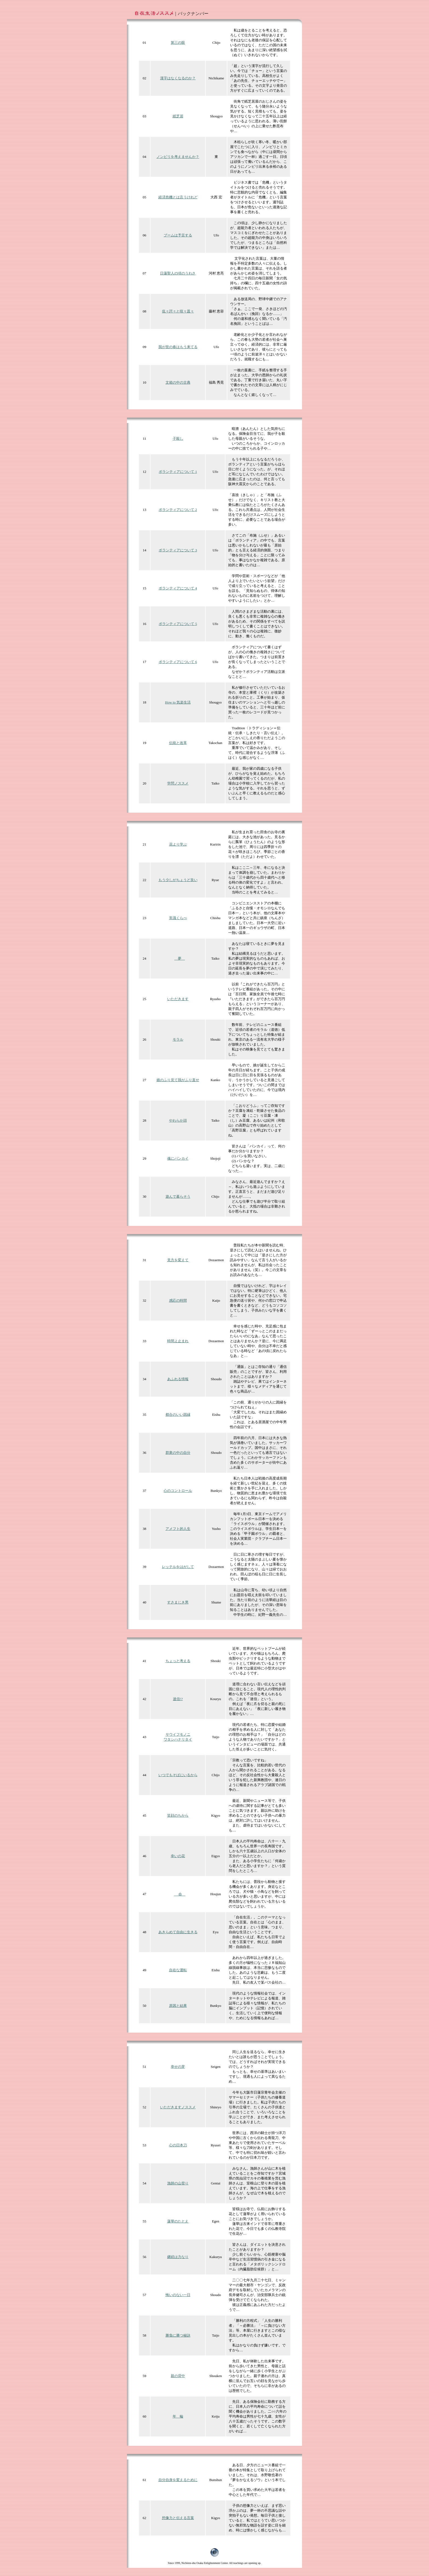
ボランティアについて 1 (178, 472)
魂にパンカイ (178, 1158)
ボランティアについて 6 (178, 662)
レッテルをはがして (178, 1567)
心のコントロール (178, 1491)
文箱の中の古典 (178, 382)
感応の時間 (178, 1300)
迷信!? (178, 1699)
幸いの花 (178, 1856)
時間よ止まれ (178, 1341)
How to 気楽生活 (178, 702)
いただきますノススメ (178, 2107)
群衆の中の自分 (178, 1453)
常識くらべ (178, 918)
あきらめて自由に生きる (178, 1932)
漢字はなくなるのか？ (178, 78)
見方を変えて (178, 1260)
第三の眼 (178, 42)
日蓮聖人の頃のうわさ (178, 273)
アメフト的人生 (178, 1529)
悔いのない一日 (178, 2295)
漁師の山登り (178, 2183)
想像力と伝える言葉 (178, 2518)
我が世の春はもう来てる (178, 347)
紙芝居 (178, 116)
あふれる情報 (178, 1379)
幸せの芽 (178, 2067)
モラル (178, 1039)
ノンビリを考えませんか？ (177, 157)
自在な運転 (178, 1970)
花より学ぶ (178, 844)
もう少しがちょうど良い (178, 880)
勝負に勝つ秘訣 (178, 2335)
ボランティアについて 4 (178, 588)
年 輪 (178, 2416)
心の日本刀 (178, 2145)
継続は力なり (178, 2257)
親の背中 (178, 2376)
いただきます (178, 999)
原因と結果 (178, 2006)
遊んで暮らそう (178, 1196)
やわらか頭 (178, 1120)
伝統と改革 (178, 743)
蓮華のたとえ (178, 2221)
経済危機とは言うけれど (178, 197)
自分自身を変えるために (178, 2480)
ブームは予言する (178, 235)
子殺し (178, 438)
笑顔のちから (178, 1815)
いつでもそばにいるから (178, 1775)
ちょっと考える (178, 1661)
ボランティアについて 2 (178, 510)
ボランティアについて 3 (178, 550)
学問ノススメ (178, 783)
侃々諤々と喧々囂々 (178, 311)
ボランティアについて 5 (178, 624)
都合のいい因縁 (178, 1415)
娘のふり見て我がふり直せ (177, 1080)
